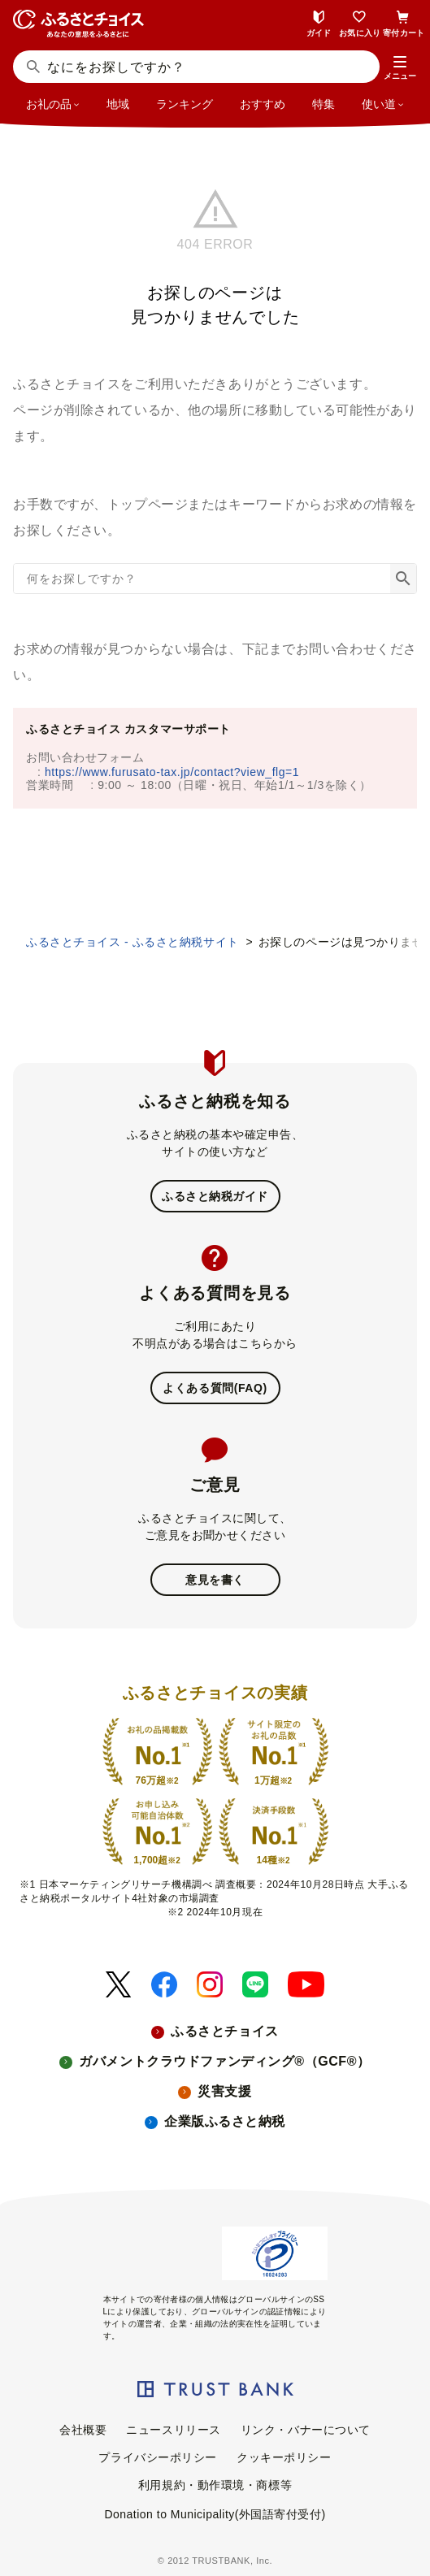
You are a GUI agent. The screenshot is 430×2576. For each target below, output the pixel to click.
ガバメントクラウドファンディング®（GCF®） (224, 2061)
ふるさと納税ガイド (215, 1196)
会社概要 (82, 2429)
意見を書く (215, 1579)
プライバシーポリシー (157, 2457)
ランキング (184, 104)
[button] (400, 68)
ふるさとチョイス (224, 2031)
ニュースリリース (173, 2429)
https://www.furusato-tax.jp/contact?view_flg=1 (172, 771)
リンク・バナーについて (306, 2429)
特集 (323, 104)
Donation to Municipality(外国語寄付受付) (214, 2514)
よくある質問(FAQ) (215, 1387)
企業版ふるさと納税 (224, 2121)
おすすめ (262, 104)
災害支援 (224, 2091)
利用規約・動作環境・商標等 (215, 2484)
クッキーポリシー (284, 2457)
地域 (117, 104)
